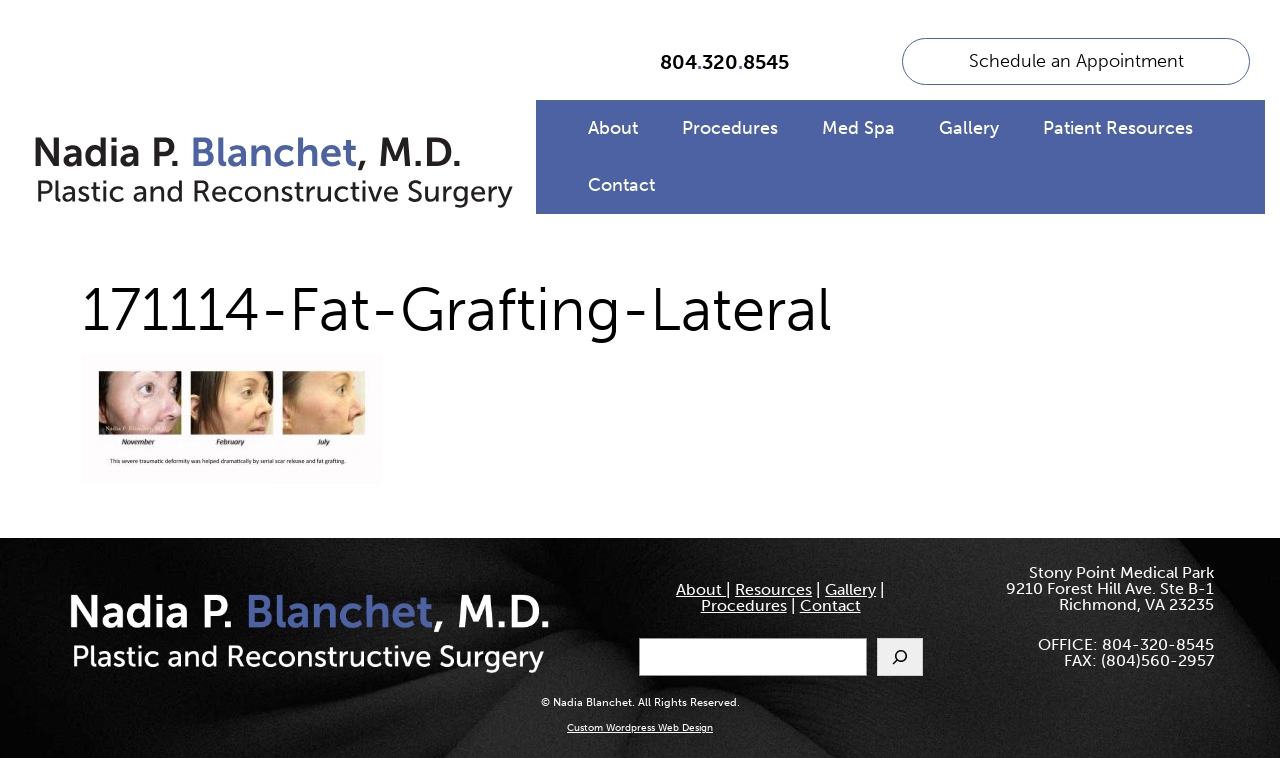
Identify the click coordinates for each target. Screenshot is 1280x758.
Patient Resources (1118, 128)
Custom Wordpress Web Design (640, 728)
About (613, 128)
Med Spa (858, 128)
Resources (773, 589)
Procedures (730, 128)
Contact (621, 185)
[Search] (900, 657)
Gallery (969, 128)
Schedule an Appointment (1076, 61)
